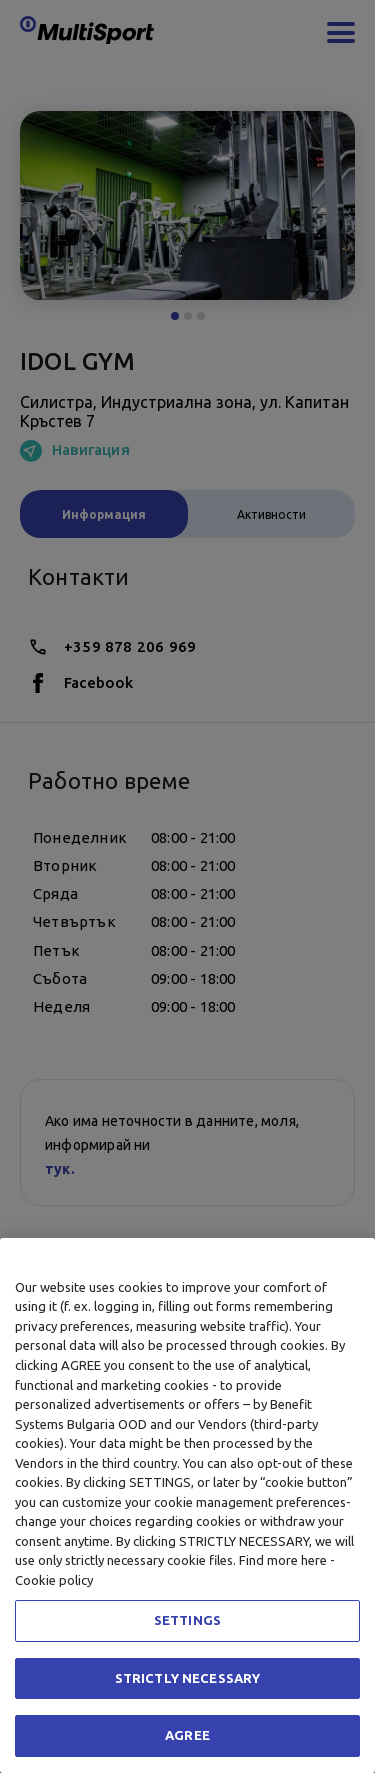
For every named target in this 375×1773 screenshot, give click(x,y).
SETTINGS (187, 1620)
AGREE (187, 1735)
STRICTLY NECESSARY (187, 1678)
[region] (187, 1505)
